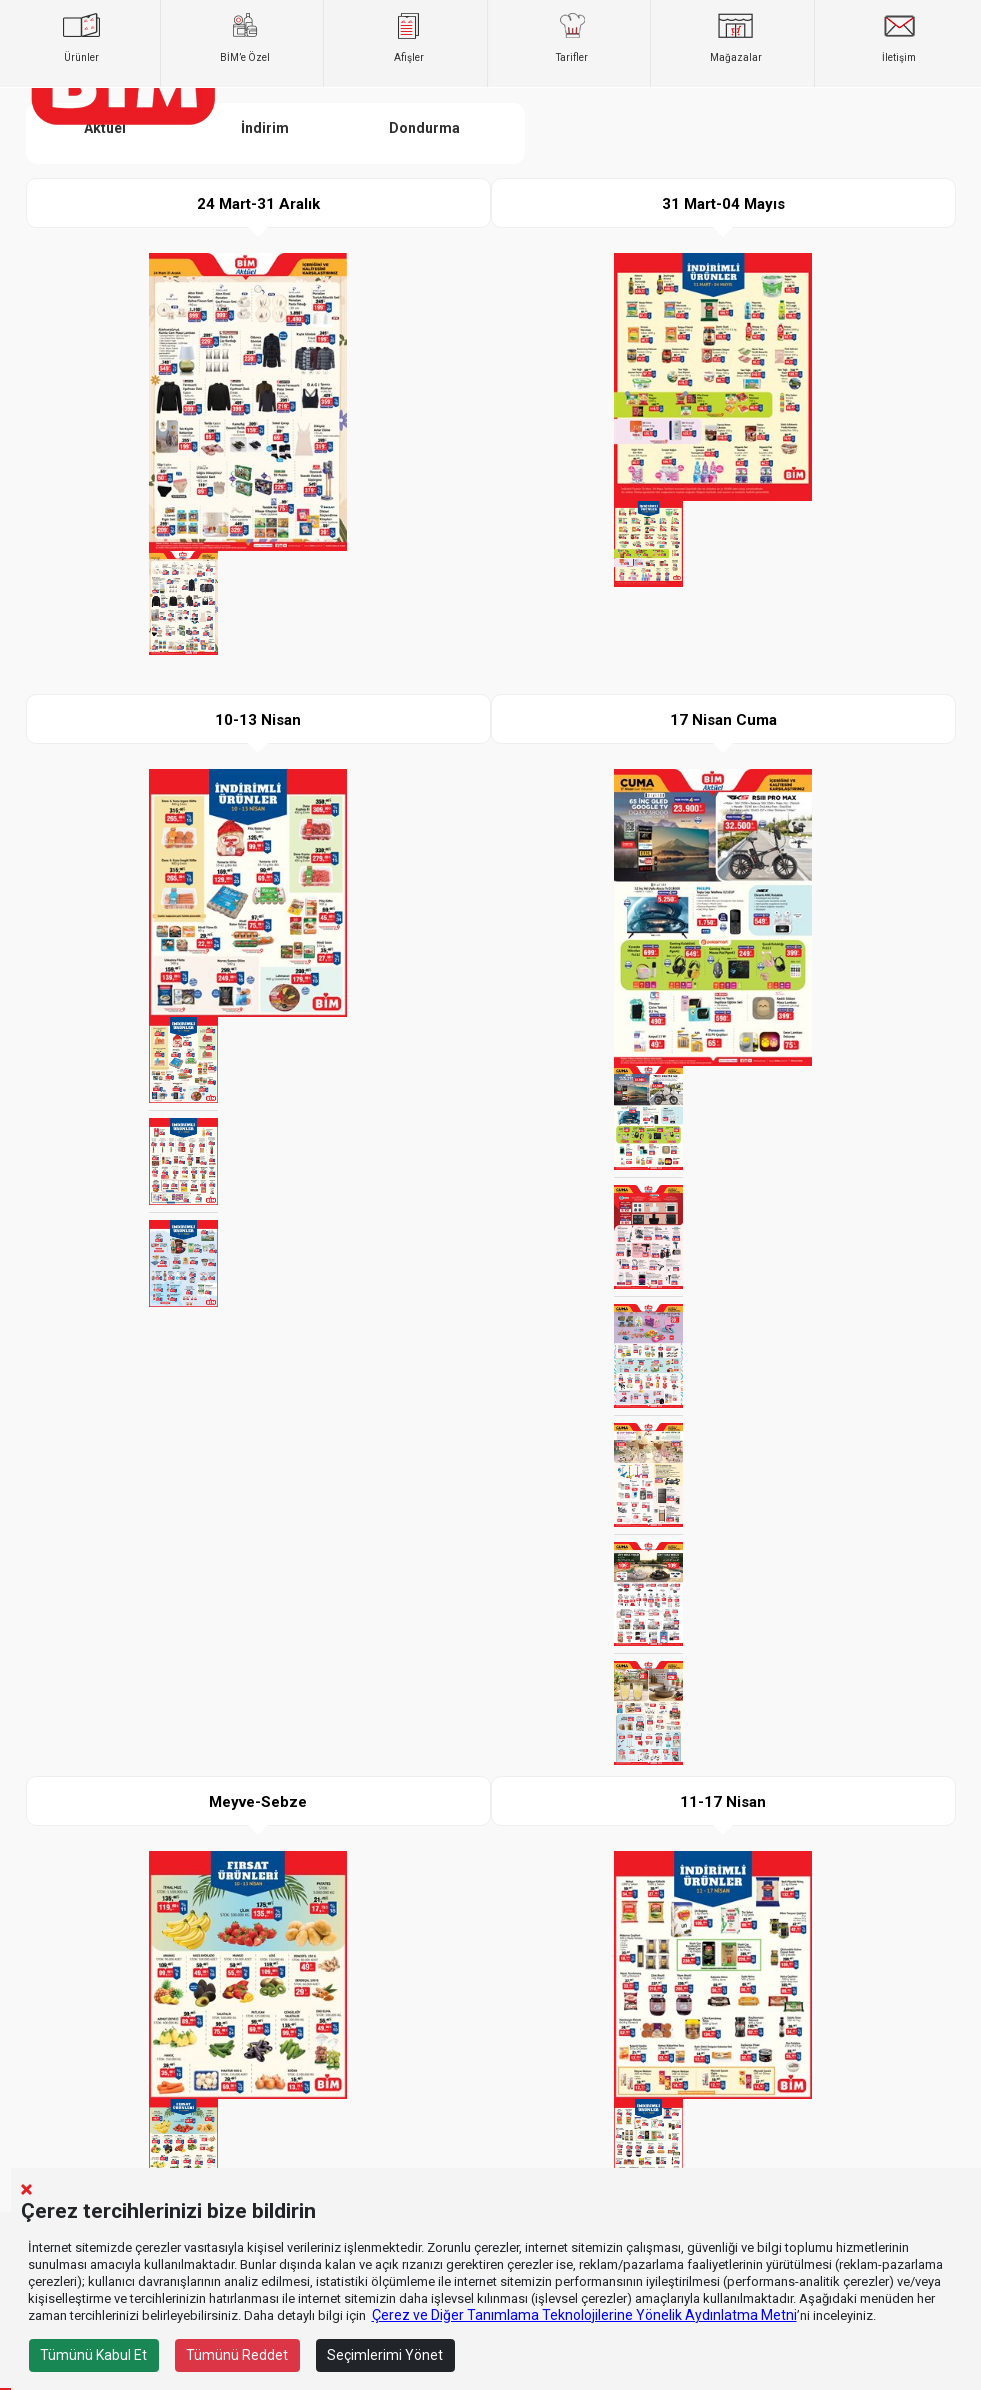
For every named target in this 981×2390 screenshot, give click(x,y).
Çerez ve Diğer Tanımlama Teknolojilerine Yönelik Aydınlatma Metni (584, 2315)
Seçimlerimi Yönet (385, 2355)
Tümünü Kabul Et (93, 2355)
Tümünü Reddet (237, 2355)
